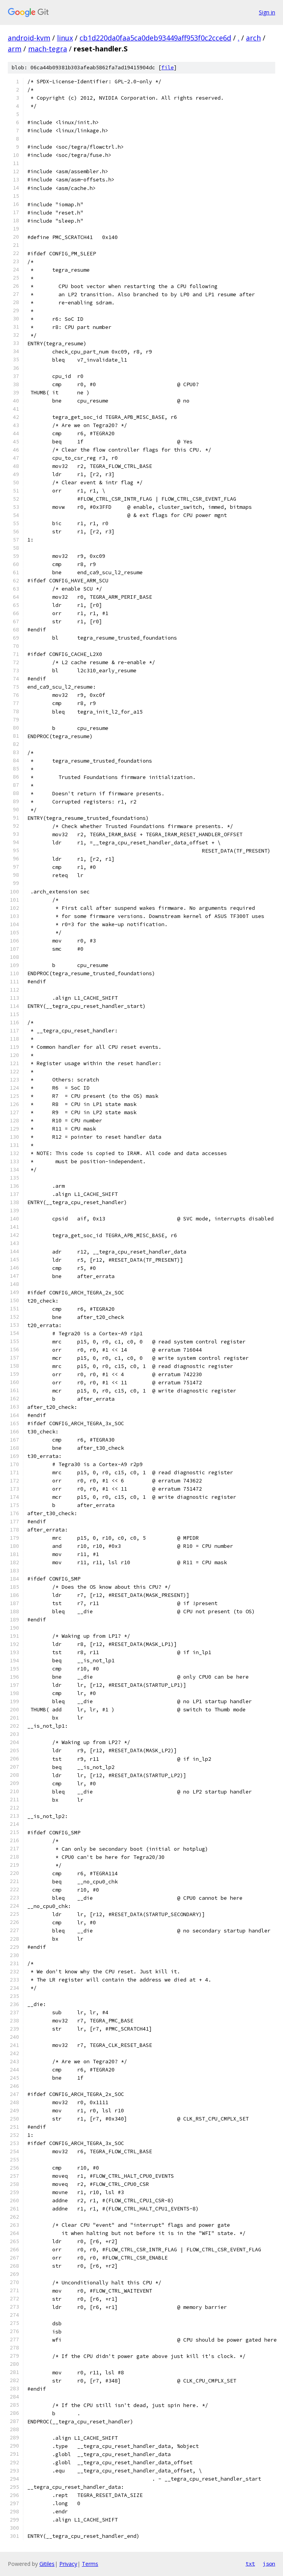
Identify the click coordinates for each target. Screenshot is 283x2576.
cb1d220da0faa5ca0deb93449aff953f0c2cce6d (155, 37)
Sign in (267, 12)
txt (250, 2563)
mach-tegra (47, 48)
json (269, 2563)
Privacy (68, 2563)
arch (253, 37)
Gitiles (47, 2563)
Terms (90, 2563)
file (167, 67)
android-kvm (29, 37)
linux (65, 37)
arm (14, 48)
